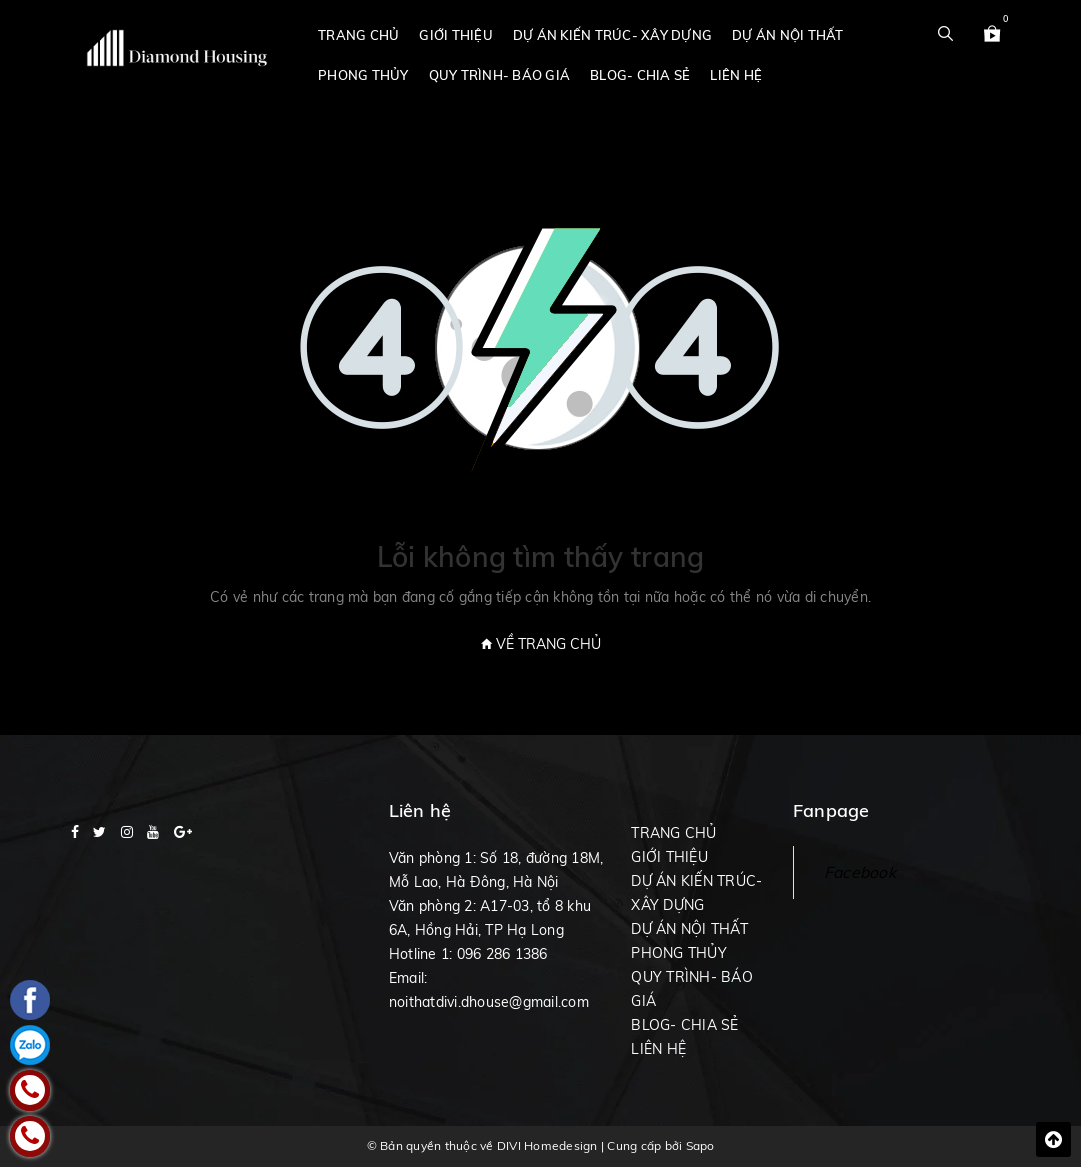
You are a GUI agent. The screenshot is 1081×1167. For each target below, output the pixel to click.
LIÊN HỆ (736, 75)
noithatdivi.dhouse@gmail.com (489, 1002)
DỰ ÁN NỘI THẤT (788, 35)
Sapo (700, 1145)
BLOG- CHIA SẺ (640, 75)
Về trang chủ (541, 644)
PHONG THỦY (363, 75)
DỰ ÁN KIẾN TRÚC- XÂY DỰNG (612, 35)
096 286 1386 (502, 954)
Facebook (860, 872)
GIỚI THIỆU (456, 35)
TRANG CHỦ (358, 35)
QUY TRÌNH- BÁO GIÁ (500, 75)
